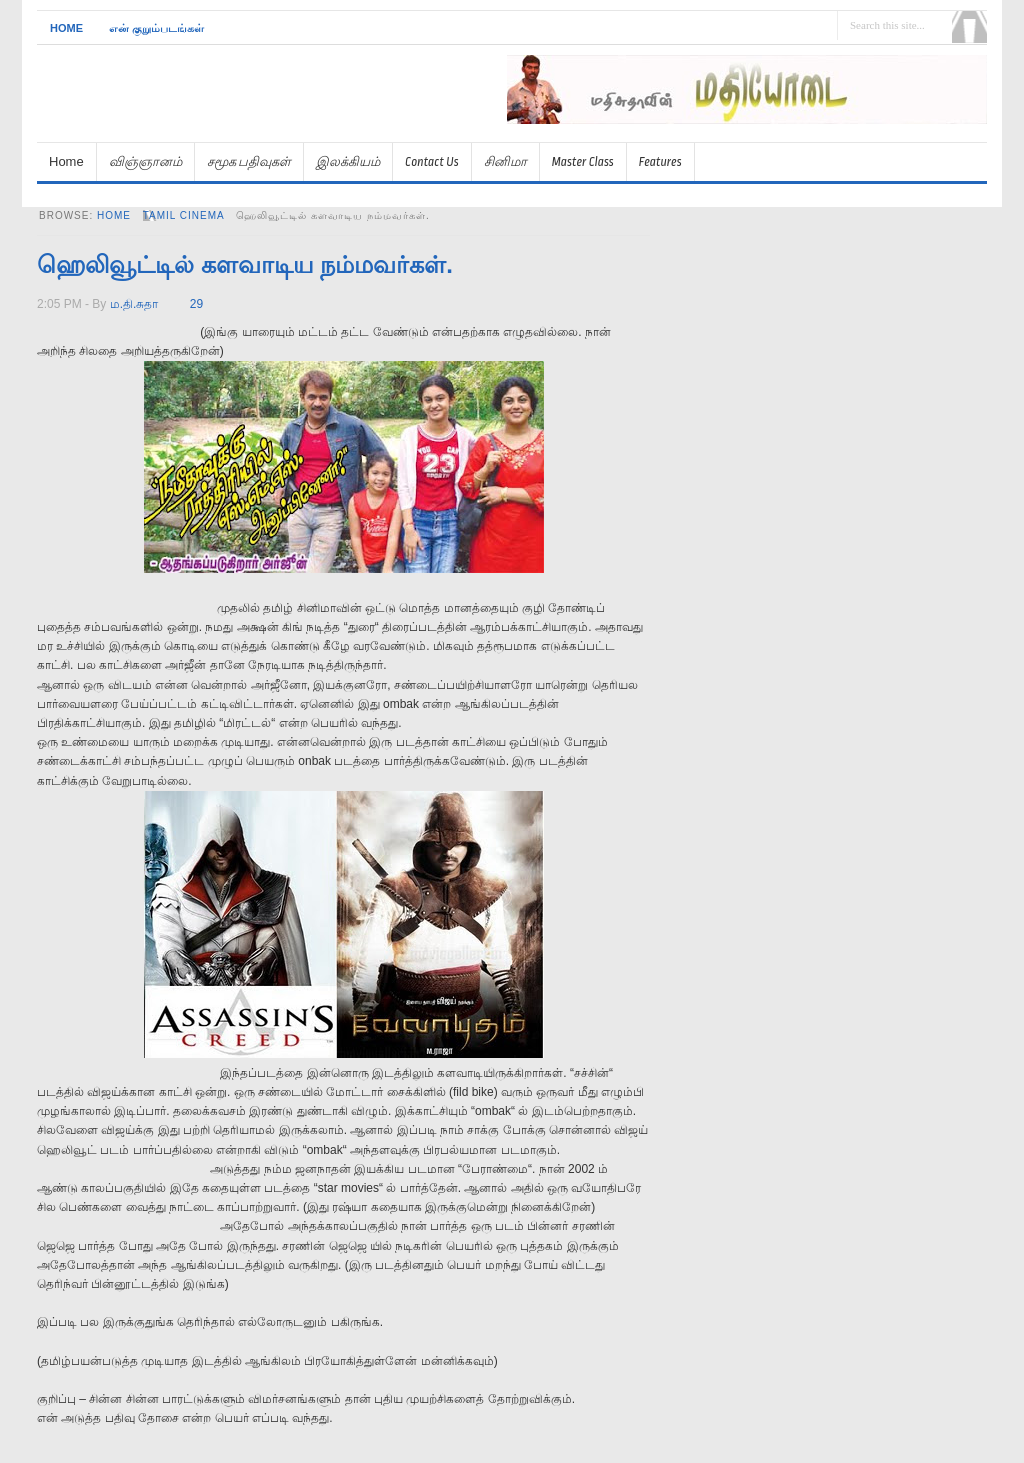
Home (66, 28)
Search (969, 27)
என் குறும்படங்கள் (156, 28)
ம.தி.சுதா (134, 304)
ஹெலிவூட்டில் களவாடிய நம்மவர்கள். (245, 264)
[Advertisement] (753, 132)
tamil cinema (184, 215)
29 (196, 304)
